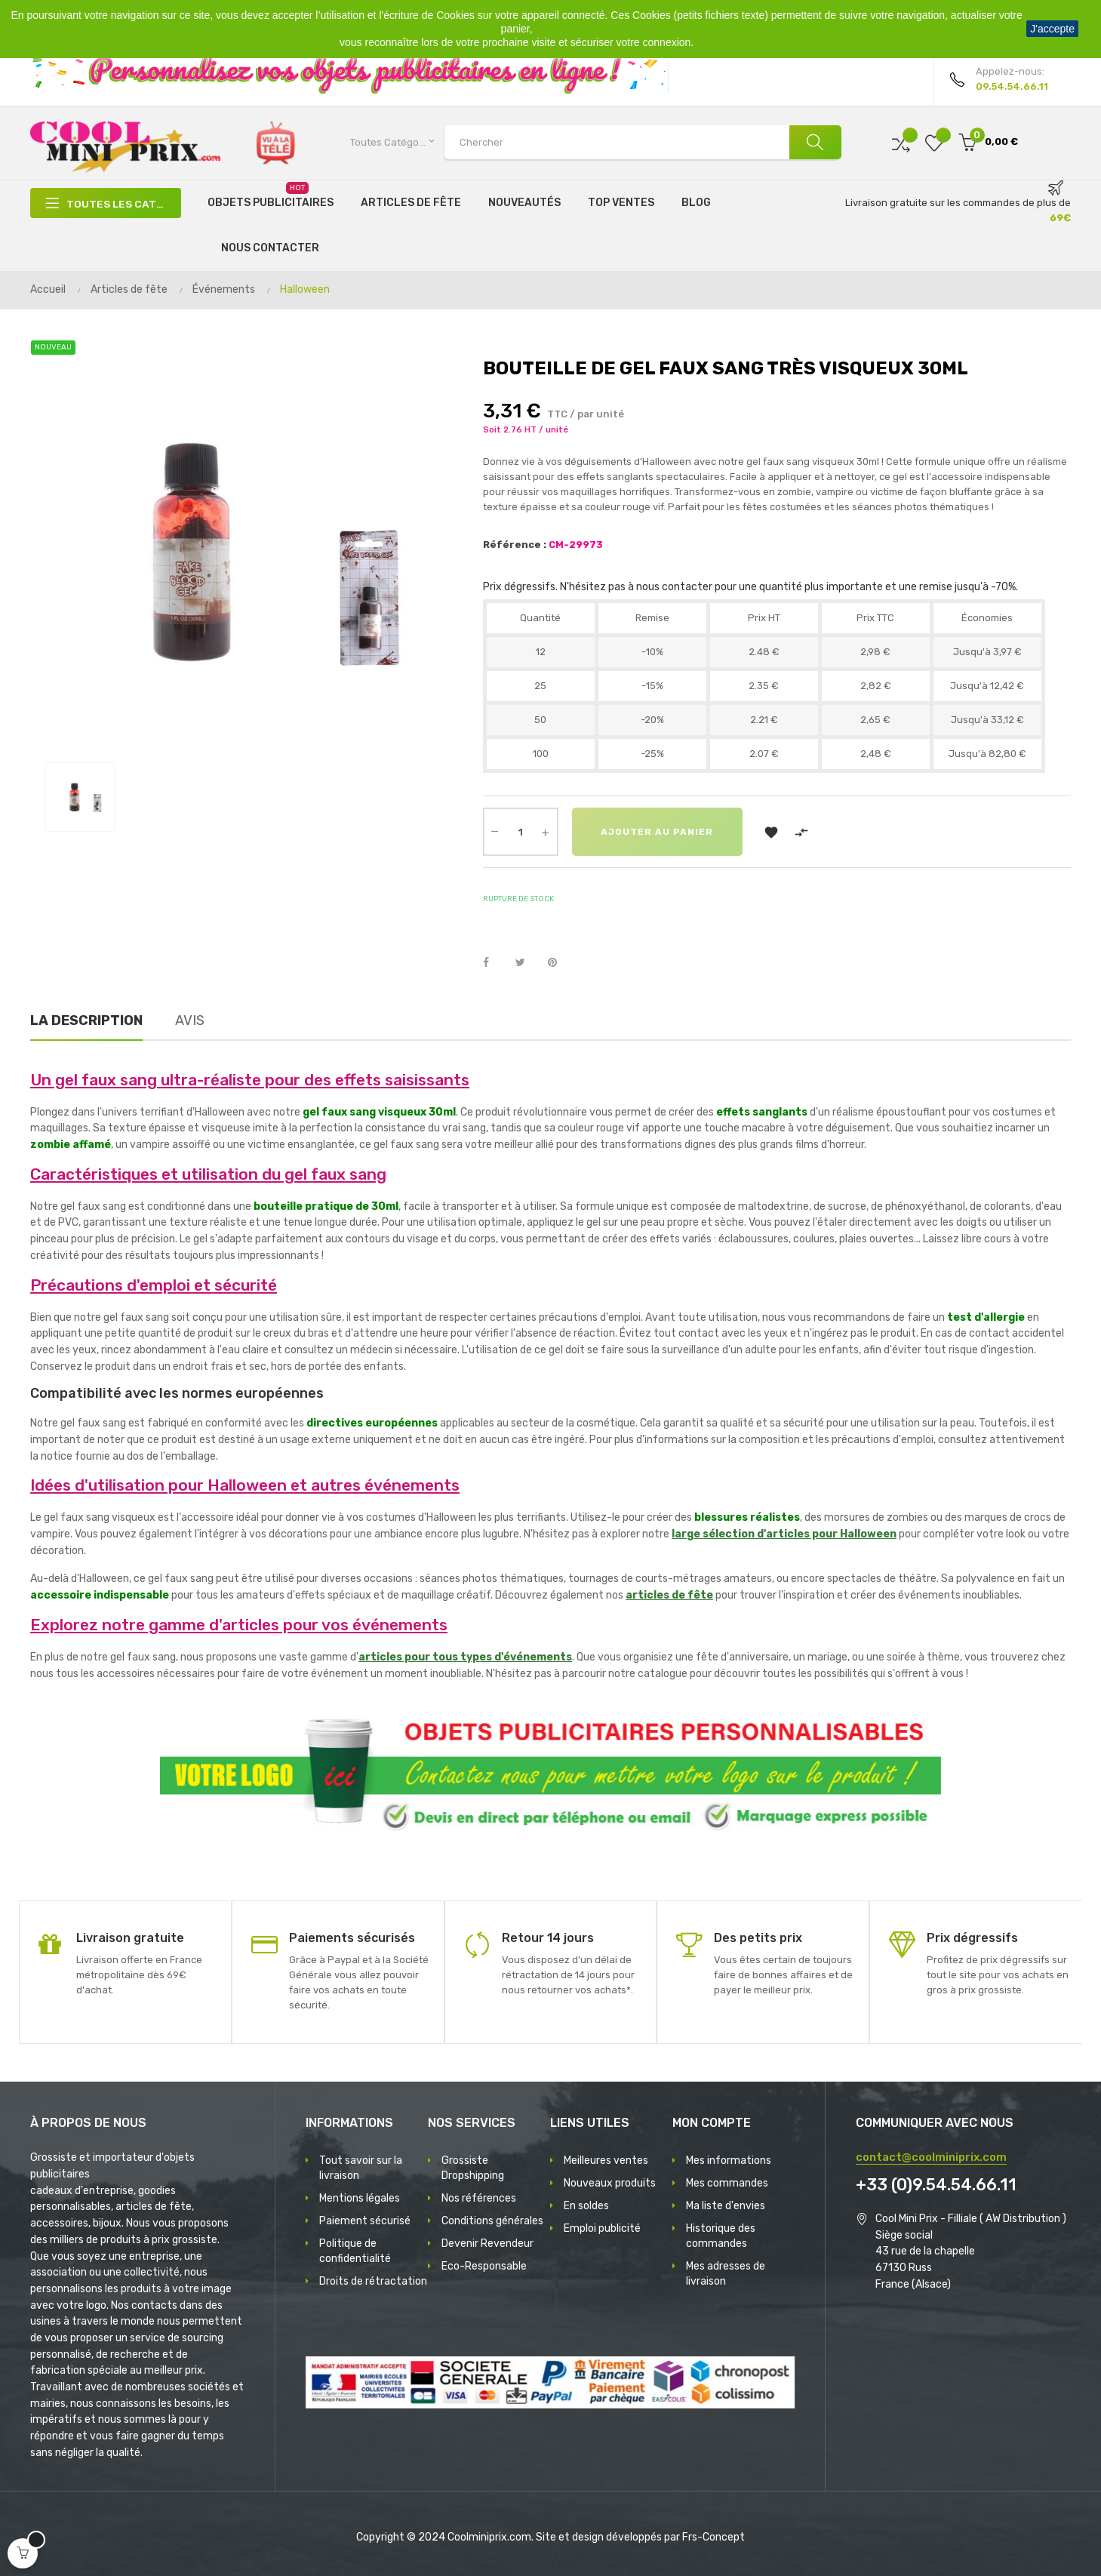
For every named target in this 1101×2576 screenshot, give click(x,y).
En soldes (586, 2205)
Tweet (526, 963)
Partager (494, 963)
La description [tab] (86, 1020)
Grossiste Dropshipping (472, 2168)
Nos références (478, 2198)
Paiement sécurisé (365, 2220)
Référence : (514, 544)
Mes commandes (727, 2183)
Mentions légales (359, 2198)
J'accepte (1052, 29)
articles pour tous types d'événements (465, 1657)
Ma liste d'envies (725, 2205)
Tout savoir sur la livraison (360, 2168)
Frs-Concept (713, 2537)
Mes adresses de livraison (725, 2274)
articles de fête (669, 1595)
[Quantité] (520, 831)
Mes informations (728, 2160)
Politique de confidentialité (355, 2251)
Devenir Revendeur (487, 2243)
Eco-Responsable (484, 2266)
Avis (190, 1020)
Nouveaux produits (610, 2183)
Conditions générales (492, 2220)
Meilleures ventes (606, 2160)
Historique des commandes (720, 2236)
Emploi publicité (602, 2228)
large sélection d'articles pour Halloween (784, 1534)
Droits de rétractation (373, 2281)
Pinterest (559, 963)
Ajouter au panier (658, 831)
